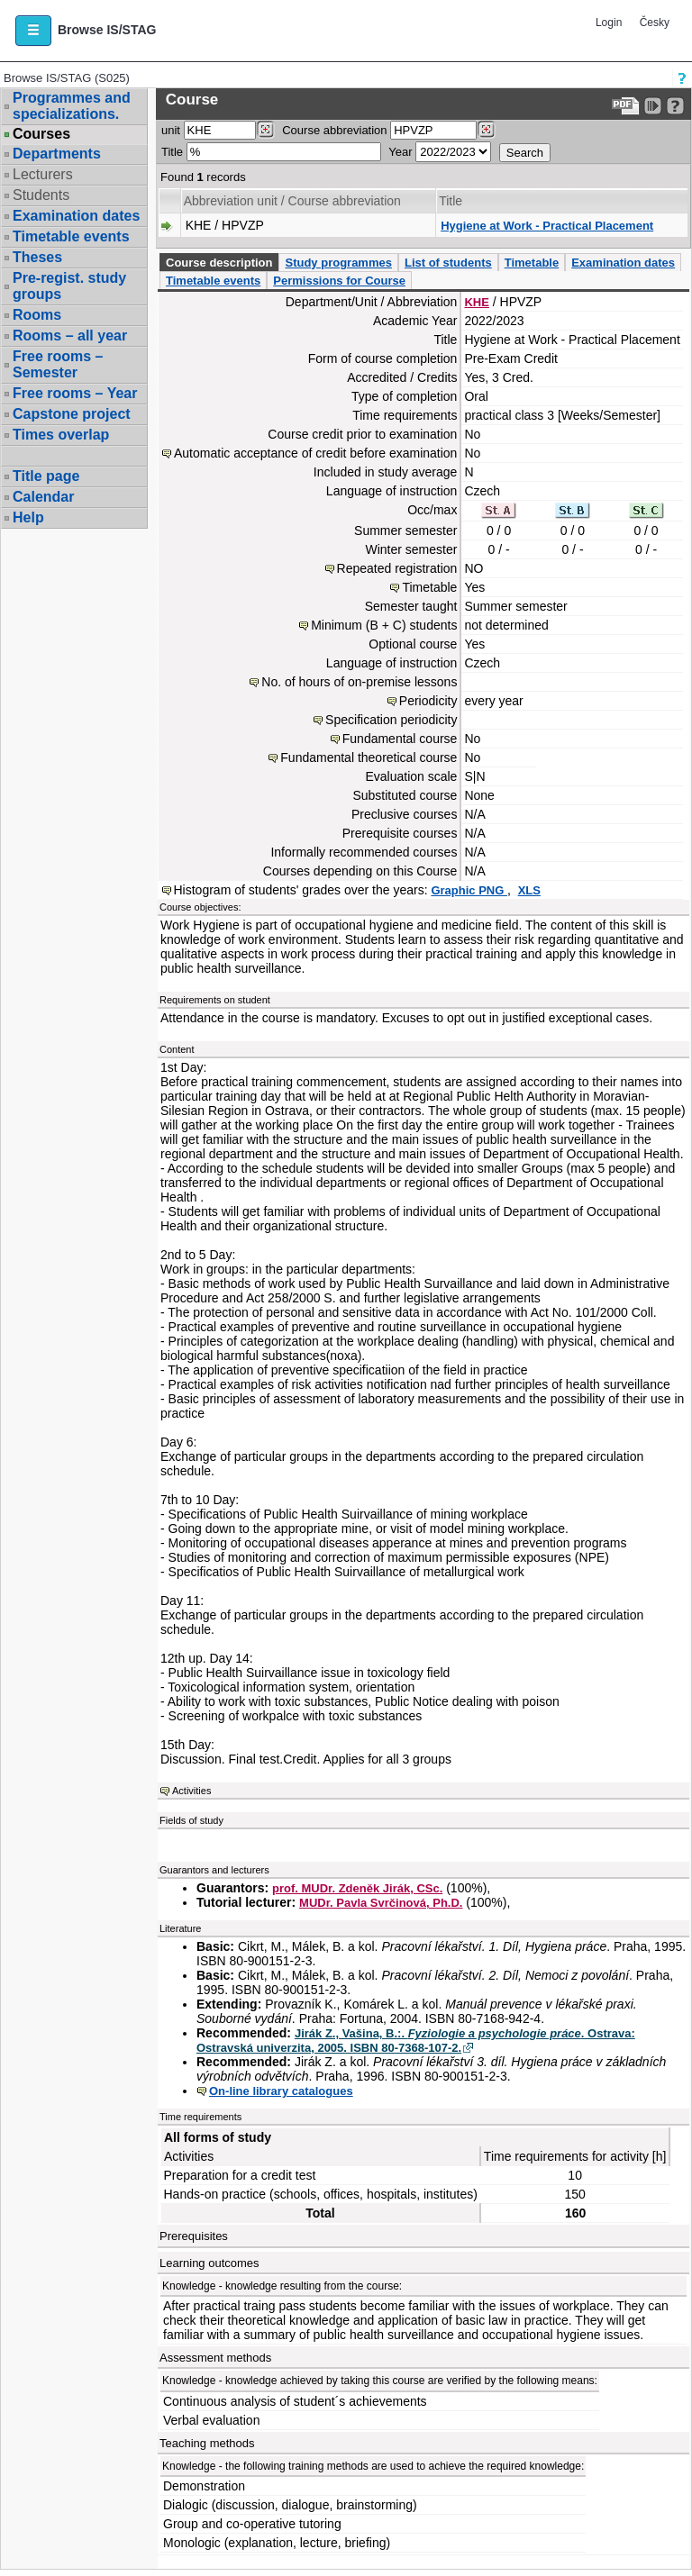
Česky (654, 22)
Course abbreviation (334, 130)
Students (41, 195)
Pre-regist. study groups (69, 286)
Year (400, 152)
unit (170, 130)
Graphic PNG (469, 890)
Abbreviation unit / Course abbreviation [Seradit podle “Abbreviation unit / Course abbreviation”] (292, 201)
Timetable (532, 262)
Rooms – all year (70, 335)
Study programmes (338, 262)
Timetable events (71, 236)
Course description (219, 262)
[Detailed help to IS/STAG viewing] (675, 105)
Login (609, 22)
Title (172, 152)
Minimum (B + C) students (384, 625)
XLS (529, 890)
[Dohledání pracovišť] (265, 130)
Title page (46, 476)
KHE (476, 302)
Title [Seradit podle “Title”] (450, 201)
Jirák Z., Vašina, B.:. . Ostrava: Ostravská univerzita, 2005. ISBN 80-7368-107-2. (415, 2040)
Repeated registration (397, 568)
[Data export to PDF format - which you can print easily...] (626, 105)
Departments (57, 153)
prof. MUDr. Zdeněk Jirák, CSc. (357, 1888)
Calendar (43, 496)
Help (28, 517)
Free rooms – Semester (58, 364)
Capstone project (72, 414)
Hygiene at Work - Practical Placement (547, 225)
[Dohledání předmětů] (486, 130)
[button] (33, 30)
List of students (448, 262)
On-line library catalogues (281, 2091)
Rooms (37, 314)
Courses (41, 134)
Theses (37, 257)
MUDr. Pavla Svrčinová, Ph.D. (380, 1902)
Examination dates (76, 215)
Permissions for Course (339, 280)
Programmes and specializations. (72, 106)
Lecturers (43, 174)
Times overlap (61, 434)
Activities (191, 1790)
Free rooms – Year (75, 393)
